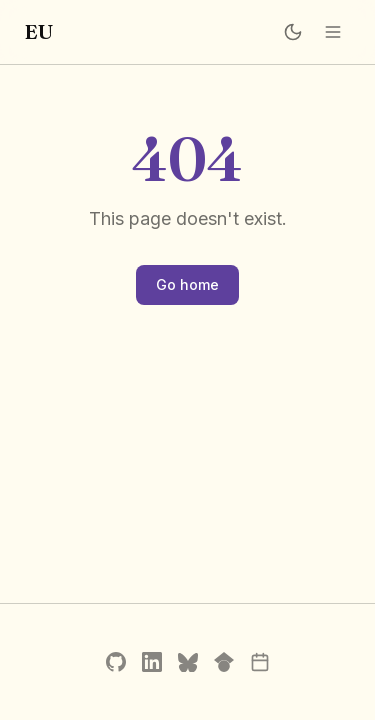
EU (38, 31)
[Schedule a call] (260, 662)
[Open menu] (333, 32)
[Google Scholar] (224, 662)
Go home (187, 284)
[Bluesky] (188, 662)
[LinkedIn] (152, 662)
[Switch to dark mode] (293, 32)
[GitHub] (116, 662)
